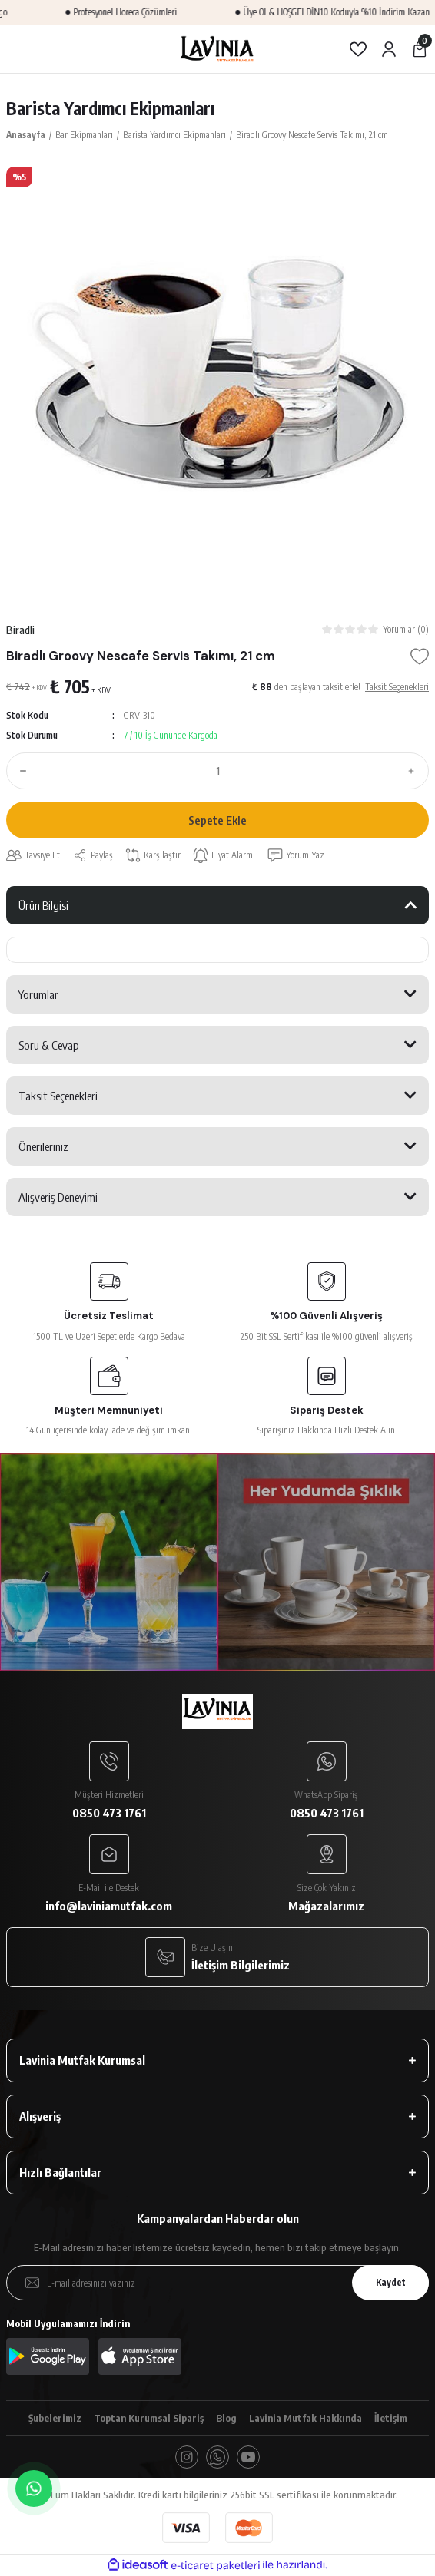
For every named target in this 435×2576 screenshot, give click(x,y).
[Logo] (217, 48)
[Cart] (419, 49)
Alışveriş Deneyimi (58, 1197)
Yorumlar (38, 994)
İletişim (390, 2418)
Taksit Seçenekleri (58, 1096)
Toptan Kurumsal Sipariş (149, 2418)
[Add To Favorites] (419, 656)
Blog (226, 2418)
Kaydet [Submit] (391, 2282)
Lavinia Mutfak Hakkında (305, 2418)
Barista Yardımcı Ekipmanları (110, 108)
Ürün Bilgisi (43, 905)
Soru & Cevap (48, 1045)
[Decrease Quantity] (20, 770)
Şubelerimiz (54, 2418)
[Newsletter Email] (217, 2282)
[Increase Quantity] (415, 770)
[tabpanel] (217, 378)
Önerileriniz (43, 1146)
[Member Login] (389, 49)
